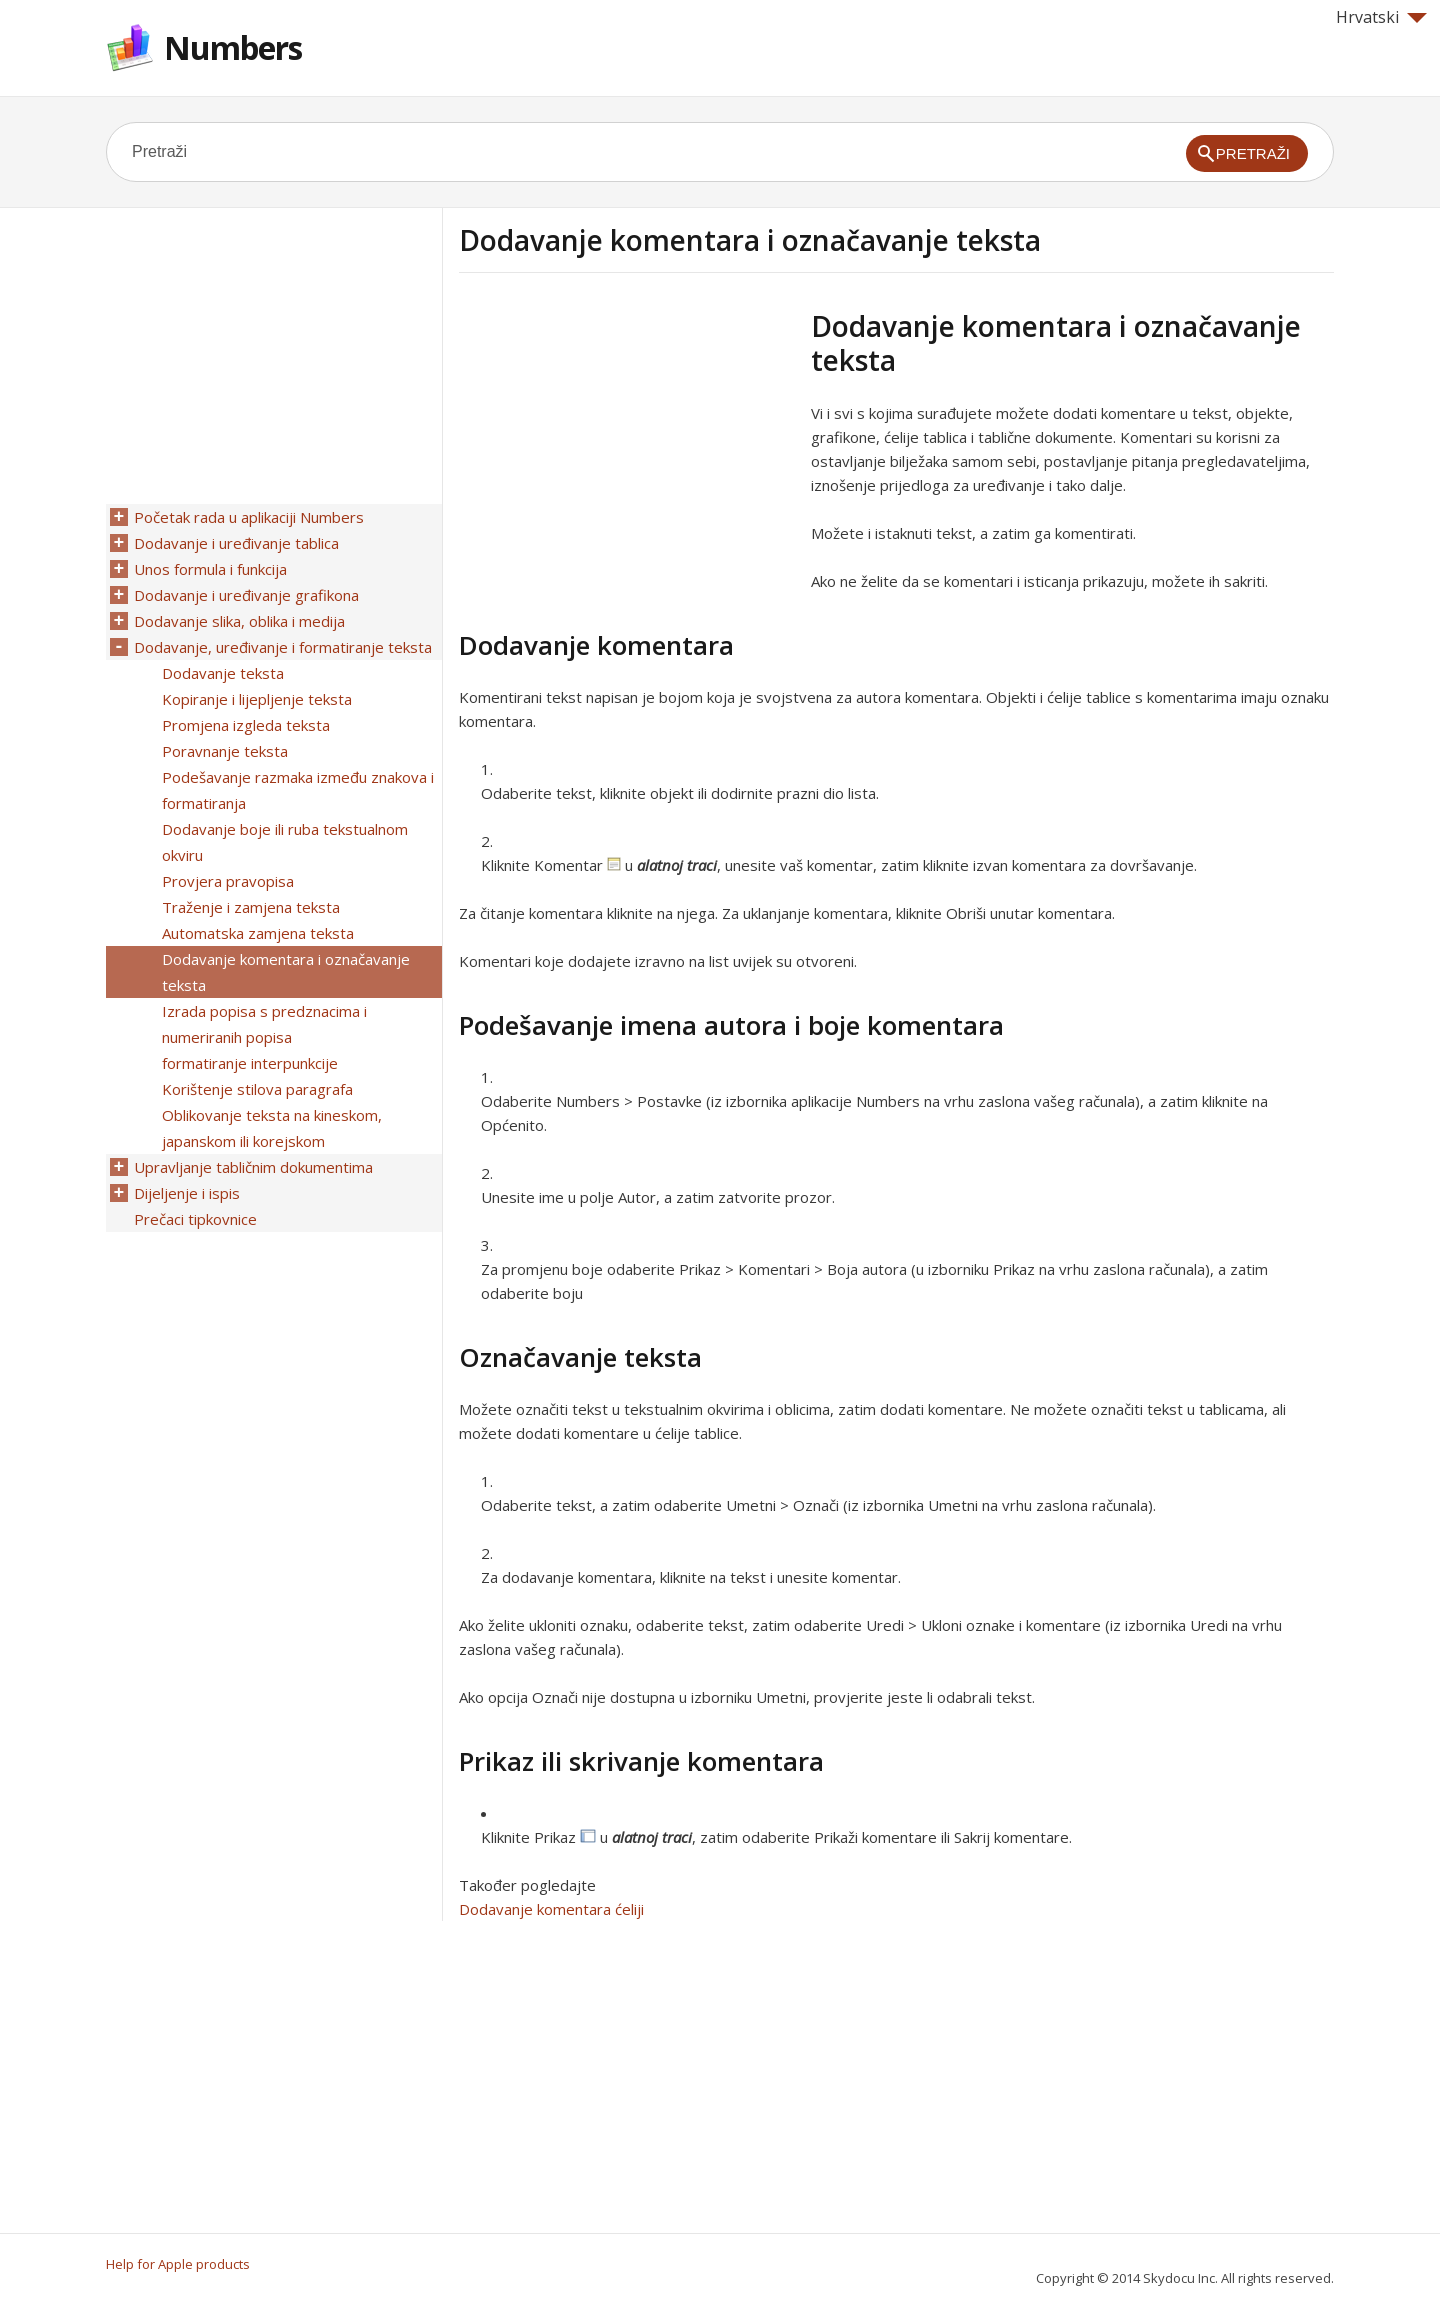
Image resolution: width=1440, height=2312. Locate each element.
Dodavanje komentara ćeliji (551, 1909)
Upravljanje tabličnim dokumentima (253, 1167)
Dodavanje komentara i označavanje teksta (286, 972)
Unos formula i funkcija (210, 569)
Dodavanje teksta (223, 673)
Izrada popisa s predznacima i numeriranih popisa (264, 1024)
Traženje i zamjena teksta (251, 907)
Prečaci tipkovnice (195, 1219)
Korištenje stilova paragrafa (257, 1089)
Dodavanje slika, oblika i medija (239, 621)
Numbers (233, 47)
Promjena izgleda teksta (246, 725)
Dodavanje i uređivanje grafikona (246, 595)
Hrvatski (1381, 17)
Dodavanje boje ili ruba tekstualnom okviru (285, 842)
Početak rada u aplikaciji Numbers (249, 517)
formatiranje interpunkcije (250, 1063)
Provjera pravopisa (228, 881)
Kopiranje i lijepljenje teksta (257, 699)
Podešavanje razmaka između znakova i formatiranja (298, 790)
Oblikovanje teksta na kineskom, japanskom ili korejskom (272, 1128)
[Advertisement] (627, 449)
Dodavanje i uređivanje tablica (236, 543)
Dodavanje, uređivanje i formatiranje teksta (283, 647)
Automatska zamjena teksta (258, 933)
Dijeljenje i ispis (187, 1193)
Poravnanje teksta (225, 751)
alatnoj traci (677, 865)
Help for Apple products (178, 2264)
